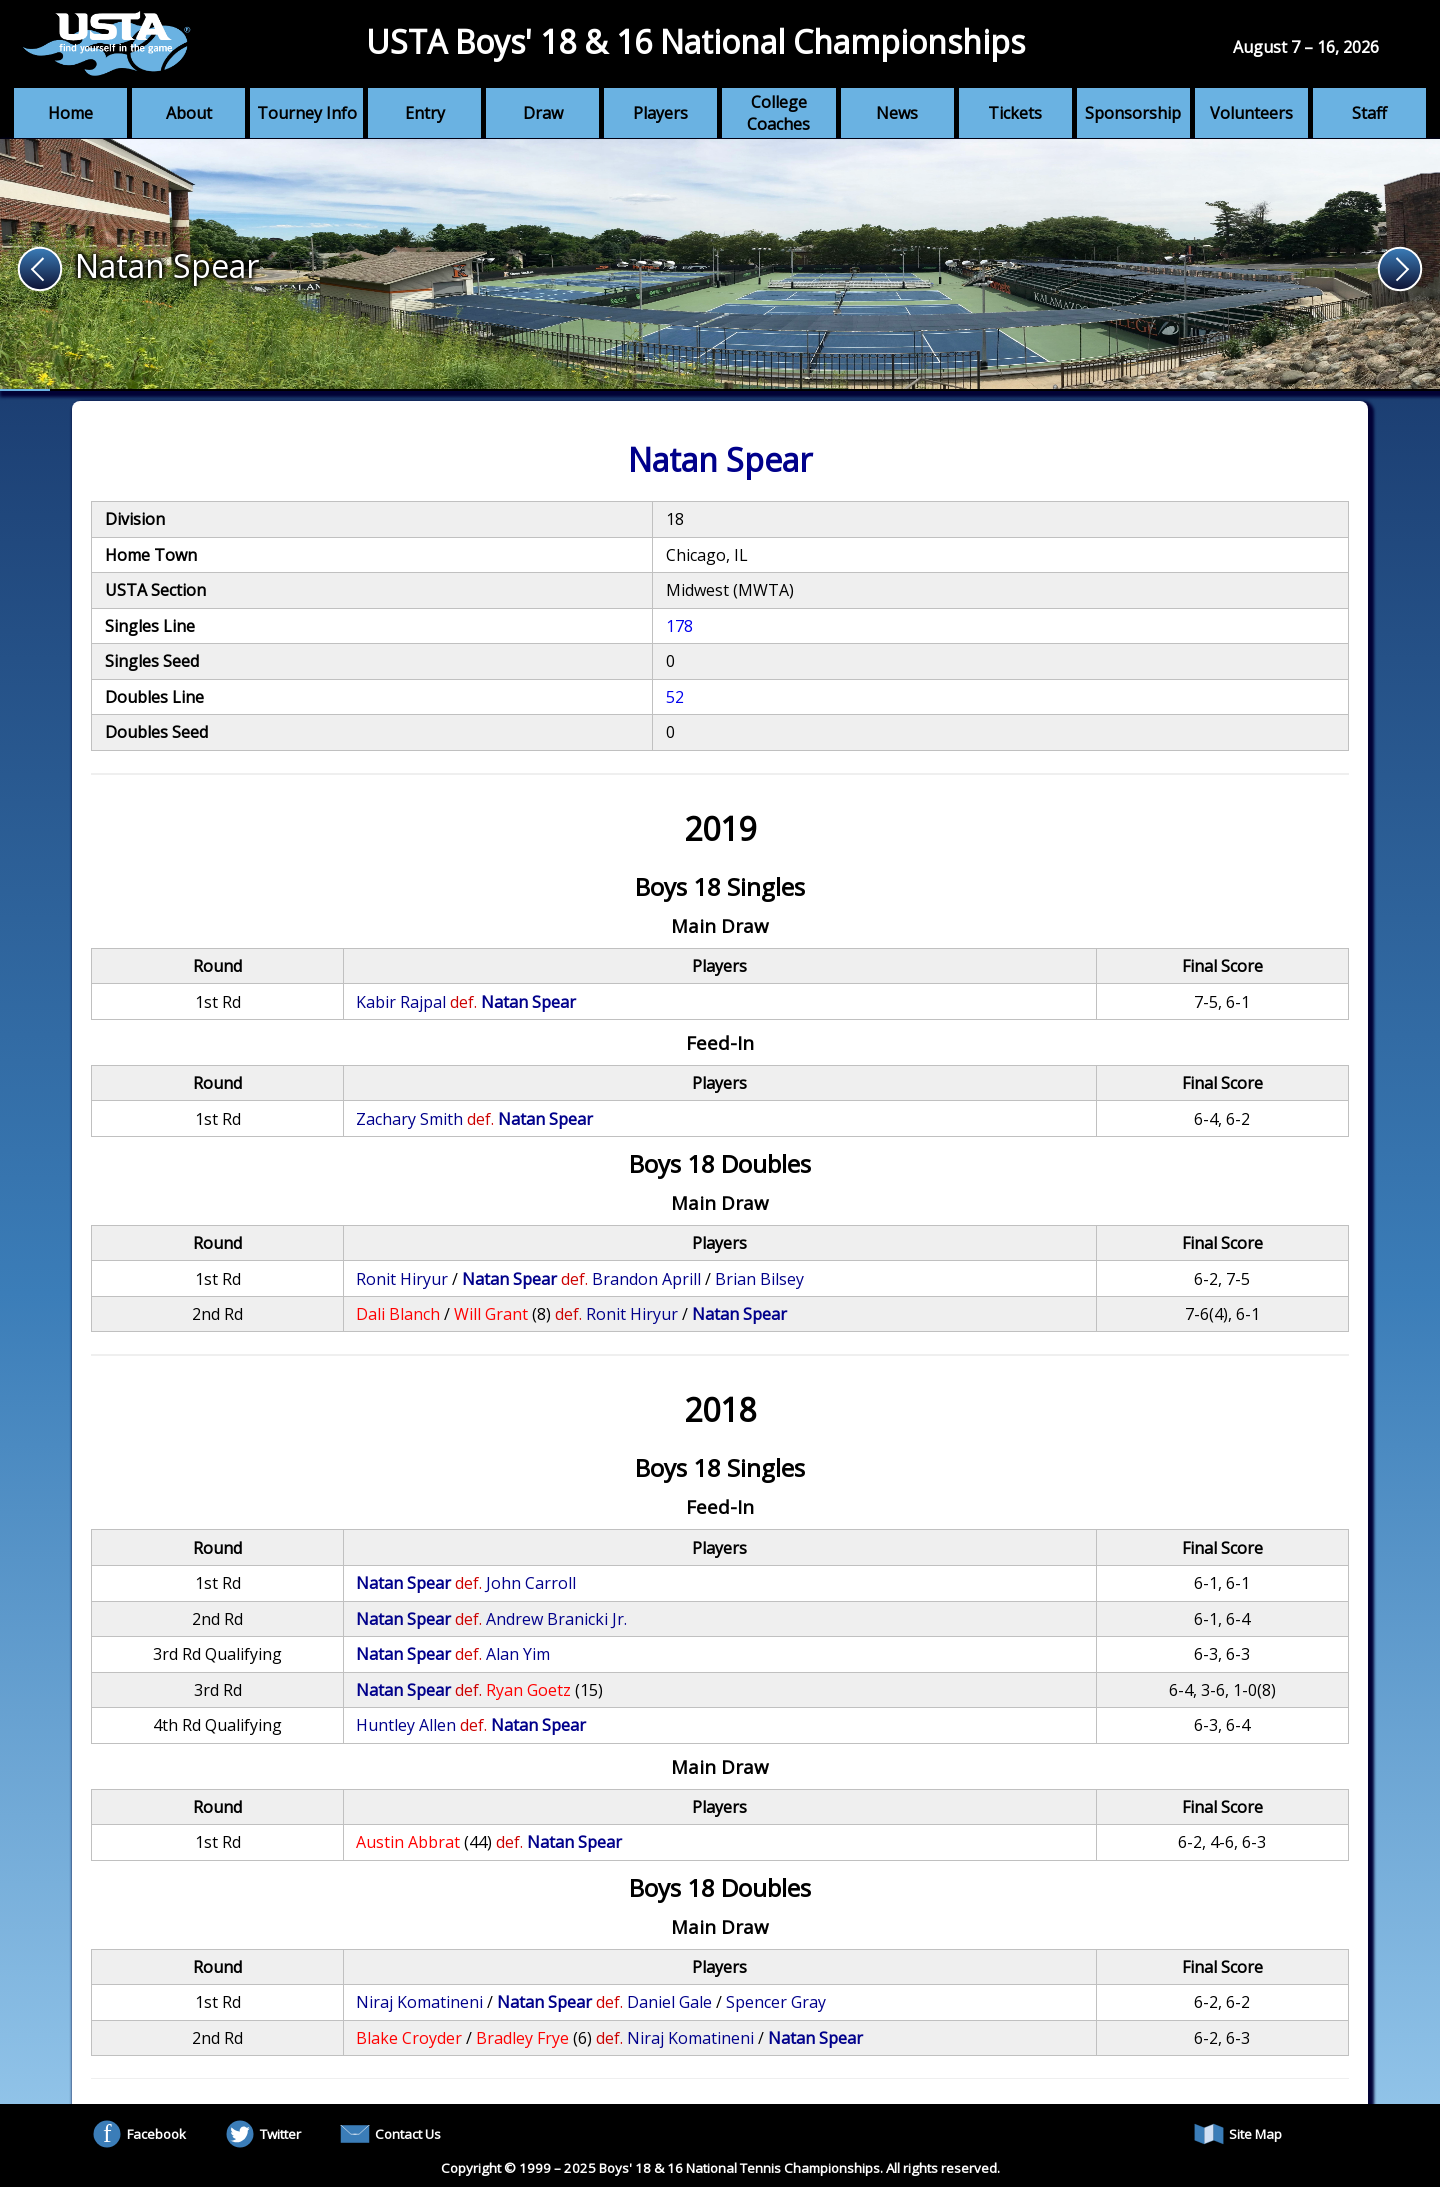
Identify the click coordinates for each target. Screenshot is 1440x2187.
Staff (1369, 113)
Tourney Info (307, 113)
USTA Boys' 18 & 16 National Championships (695, 41)
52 (675, 697)
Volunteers (1251, 113)
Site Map (1238, 2134)
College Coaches (778, 113)
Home (70, 113)
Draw (543, 113)
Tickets (1015, 113)
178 (679, 626)
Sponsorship (1133, 113)
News (897, 113)
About (189, 113)
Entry (425, 113)
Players (660, 113)
